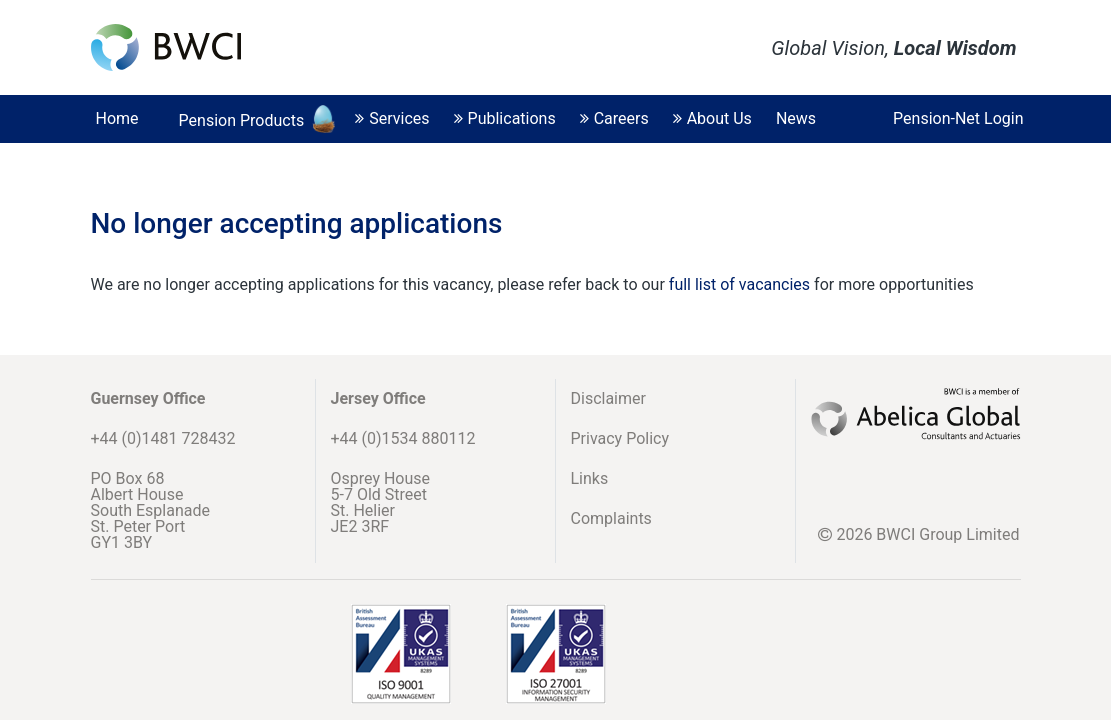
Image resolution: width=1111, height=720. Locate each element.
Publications (505, 118)
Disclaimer (608, 398)
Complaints (611, 518)
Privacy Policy (620, 438)
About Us (712, 118)
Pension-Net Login (958, 118)
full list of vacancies (741, 284)
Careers (614, 118)
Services (392, 118)
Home (117, 118)
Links (590, 478)
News (796, 118)
